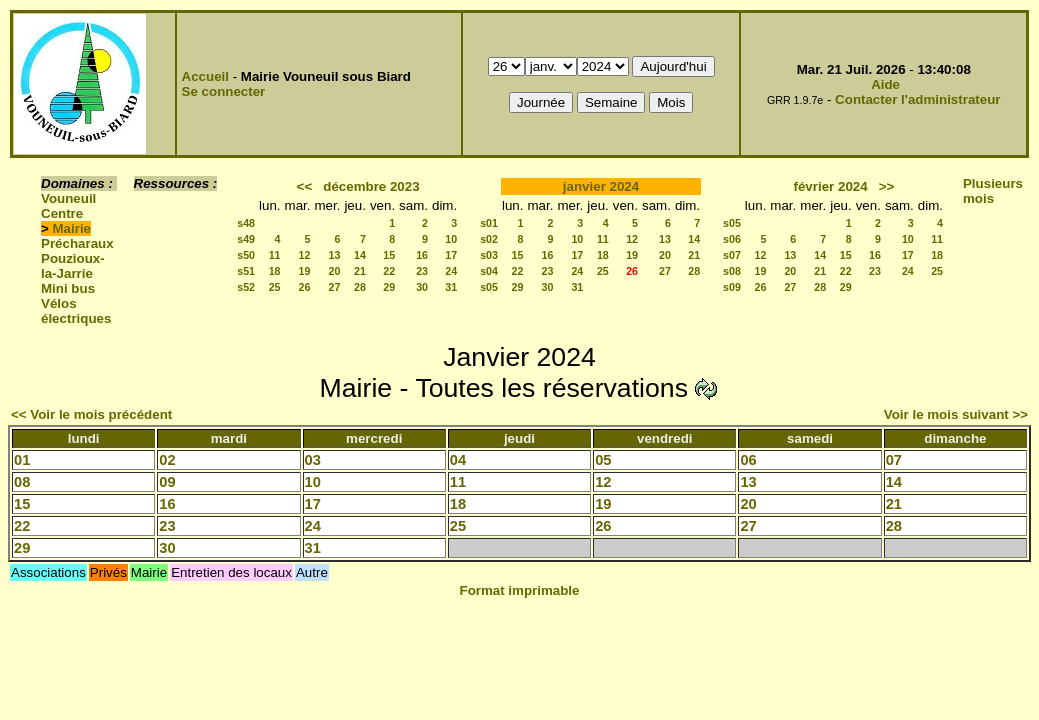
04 (458, 460)
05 (603, 460)
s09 (732, 287)
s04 (489, 271)
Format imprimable (520, 590)
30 (422, 287)
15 (389, 255)
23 (422, 271)
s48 (246, 223)
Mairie (72, 228)
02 (167, 460)
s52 (246, 287)
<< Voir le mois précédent (91, 414)
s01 (489, 223)
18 (275, 271)
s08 (732, 271)
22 (389, 271)
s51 (246, 271)
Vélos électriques (76, 311)
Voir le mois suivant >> (956, 414)
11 (275, 255)
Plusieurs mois (993, 191)
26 (305, 287)
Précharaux (77, 243)
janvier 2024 (601, 186)
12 (305, 255)
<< (305, 186)
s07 (732, 255)
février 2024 (831, 186)
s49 (246, 239)
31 (451, 287)
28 (360, 287)
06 (748, 460)
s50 (246, 255)
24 (451, 271)
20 (335, 271)
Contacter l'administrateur (917, 99)
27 (335, 287)
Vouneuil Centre (68, 206)
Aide (885, 84)
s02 (489, 239)
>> (887, 186)
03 (313, 460)
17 (451, 255)
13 (335, 255)
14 (360, 255)
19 (305, 271)
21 (360, 271)
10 (451, 239)
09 (167, 482)
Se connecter (224, 91)
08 (22, 482)
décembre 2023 (371, 186)
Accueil (205, 76)
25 (275, 287)
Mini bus (68, 288)
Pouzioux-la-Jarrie (73, 266)
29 (389, 287)
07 (894, 460)
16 (422, 255)
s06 (732, 239)
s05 (489, 287)
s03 (489, 255)
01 (22, 460)
